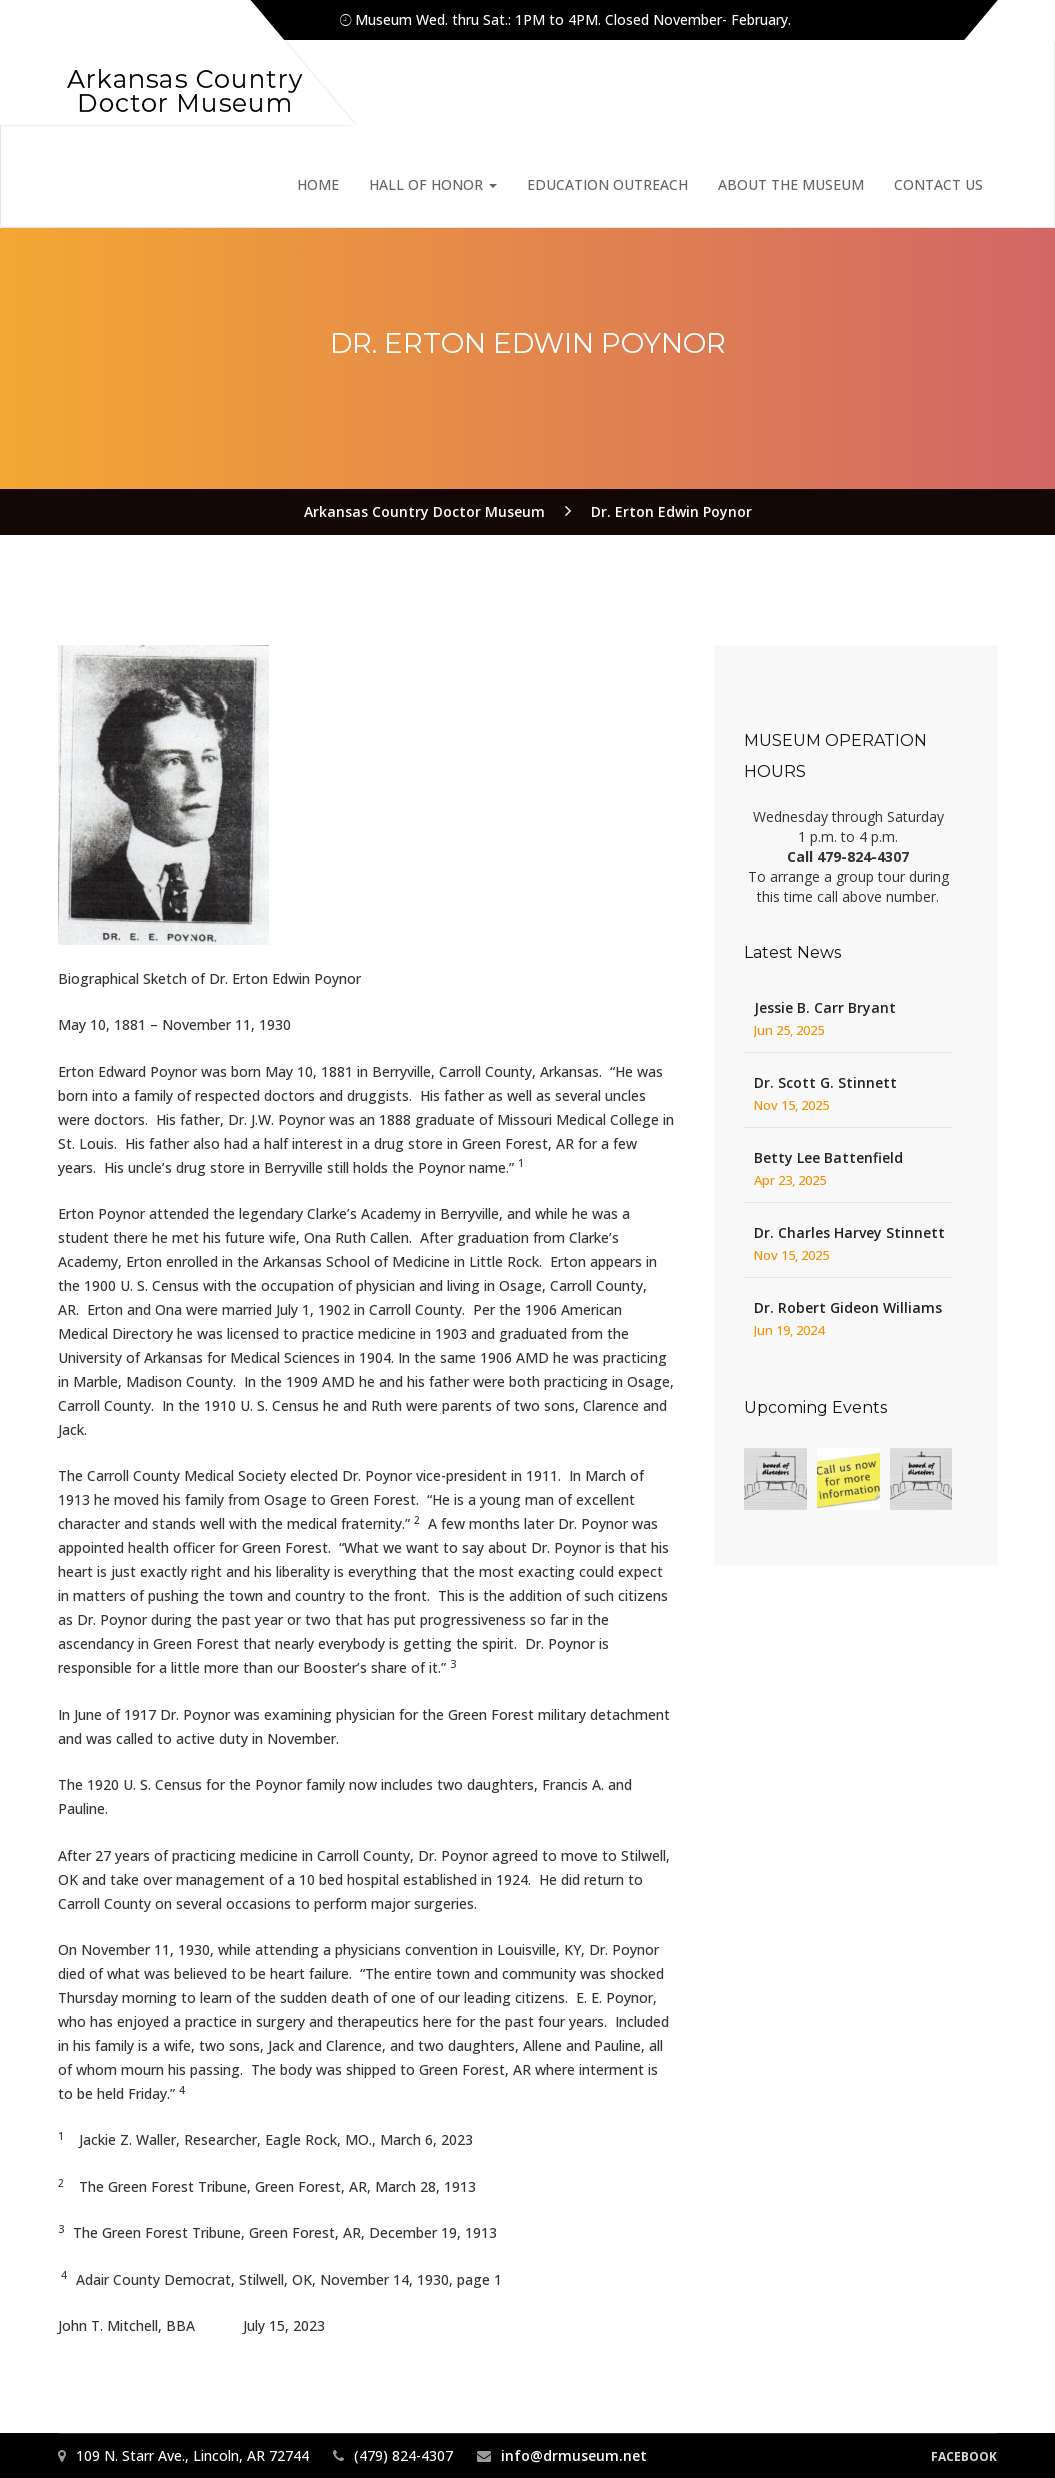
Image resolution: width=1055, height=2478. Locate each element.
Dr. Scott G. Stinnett (825, 1082)
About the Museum (791, 184)
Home (318, 184)
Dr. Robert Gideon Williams (848, 1307)
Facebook (964, 2456)
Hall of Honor (433, 184)
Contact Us (938, 184)
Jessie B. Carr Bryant (825, 1007)
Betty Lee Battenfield (828, 1157)
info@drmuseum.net (574, 2455)
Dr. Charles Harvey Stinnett (849, 1232)
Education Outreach (607, 184)
